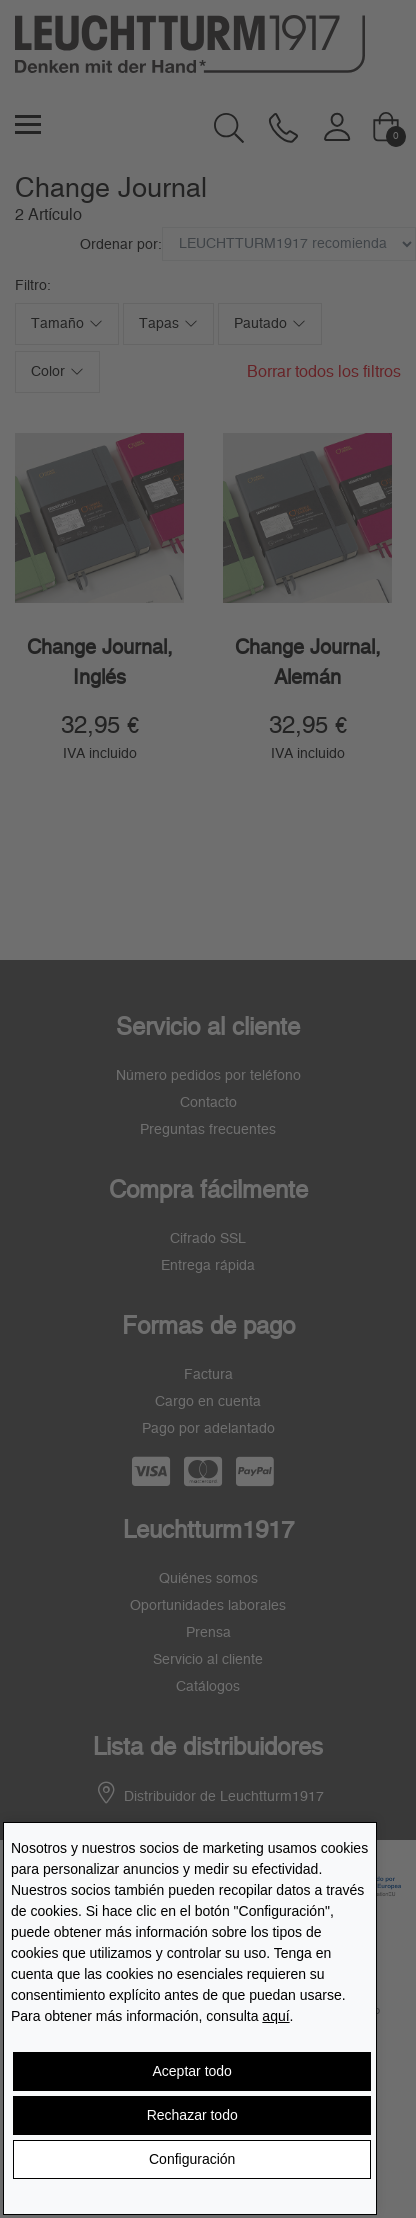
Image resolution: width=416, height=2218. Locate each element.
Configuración (192, 2159)
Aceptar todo (192, 2071)
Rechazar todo (192, 2115)
